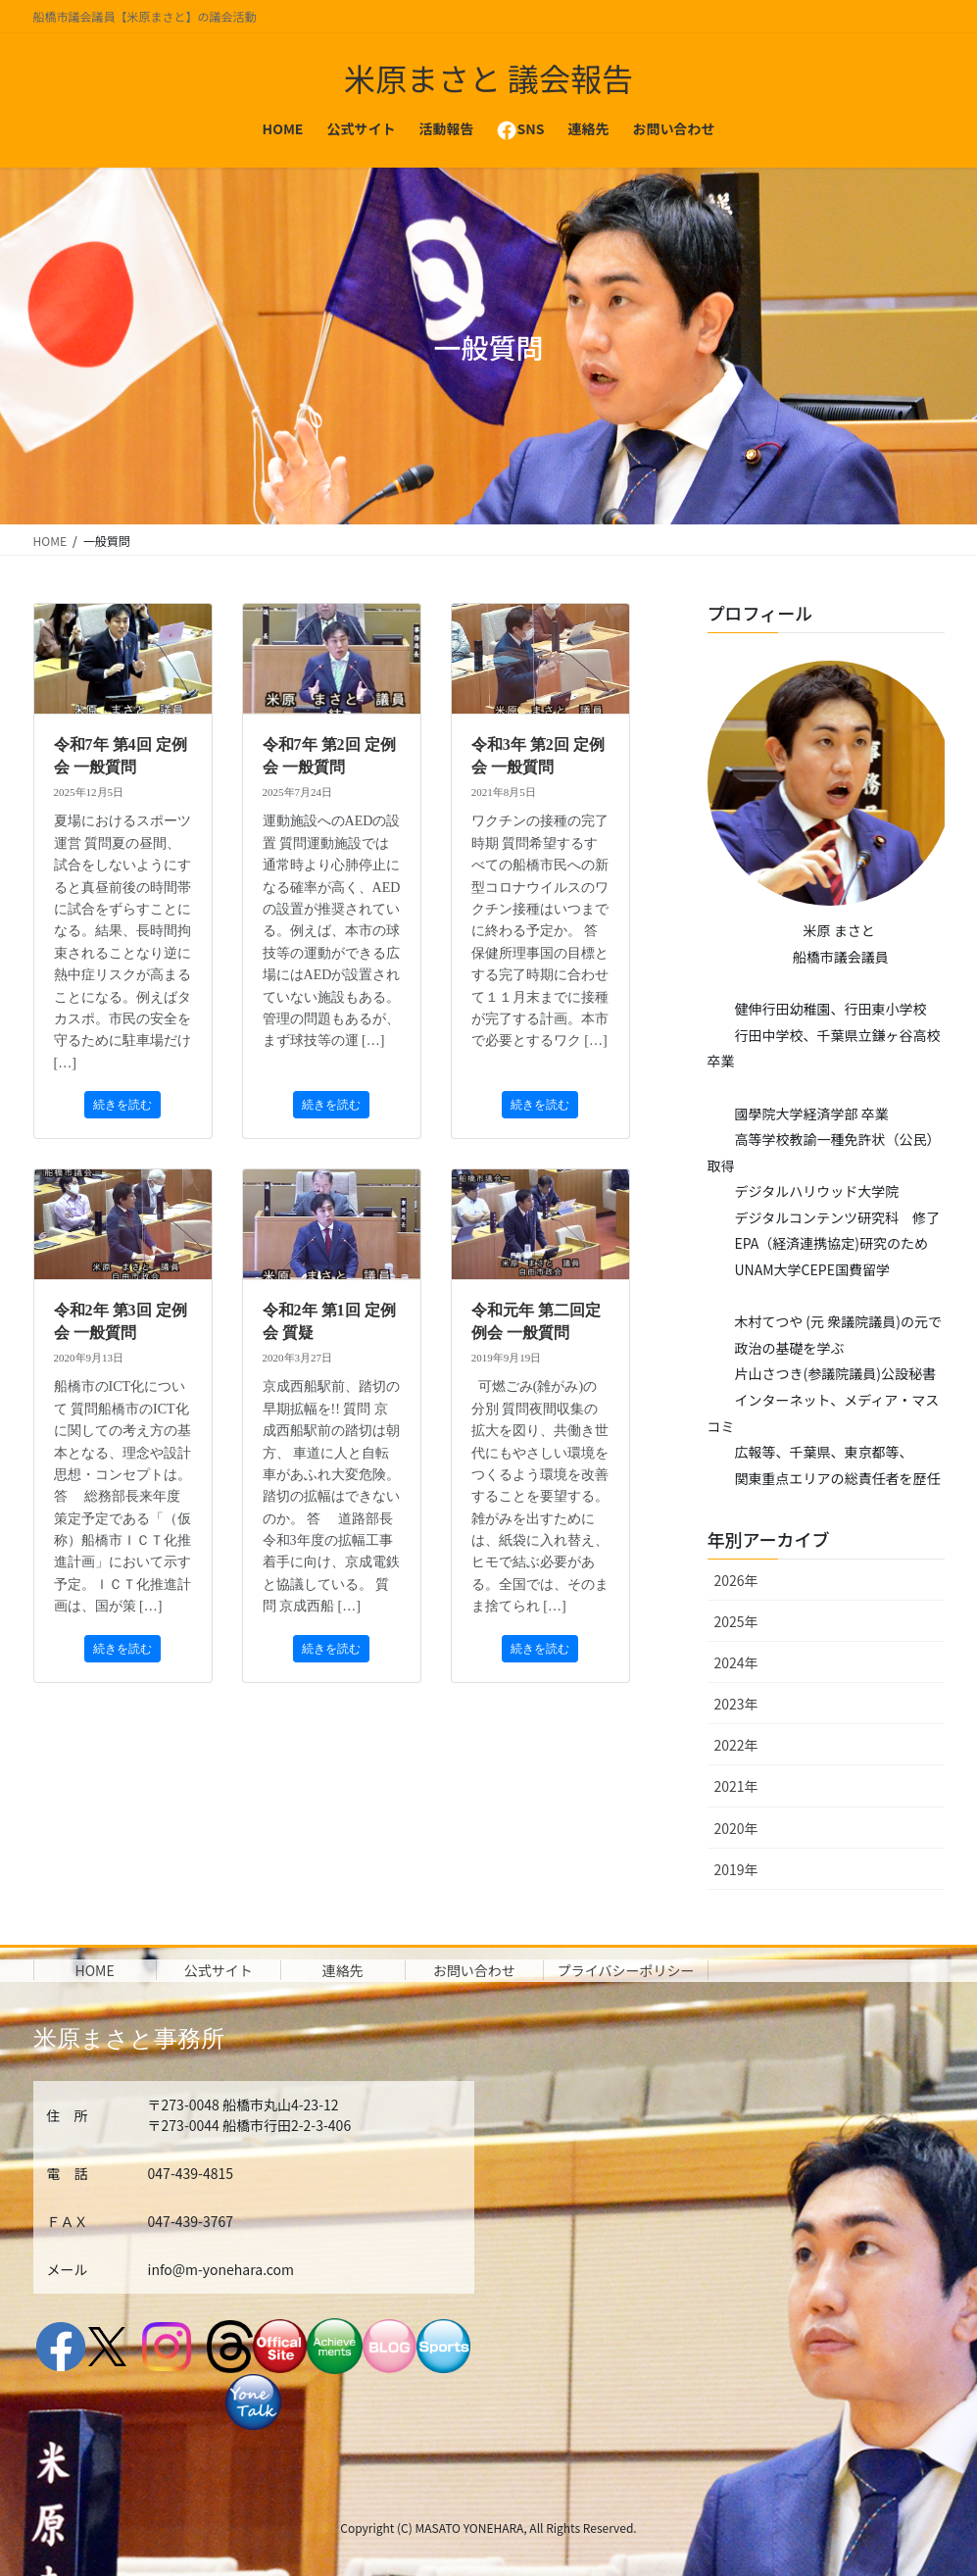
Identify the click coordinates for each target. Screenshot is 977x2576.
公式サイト (219, 1970)
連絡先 (343, 1970)
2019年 (736, 1869)
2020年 (736, 1828)
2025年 (736, 1621)
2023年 (736, 1703)
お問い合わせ (474, 1970)
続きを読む (122, 1105)
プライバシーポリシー (626, 1970)
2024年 (736, 1662)
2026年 (736, 1580)
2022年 (736, 1745)
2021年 (736, 1786)
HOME (95, 1970)
